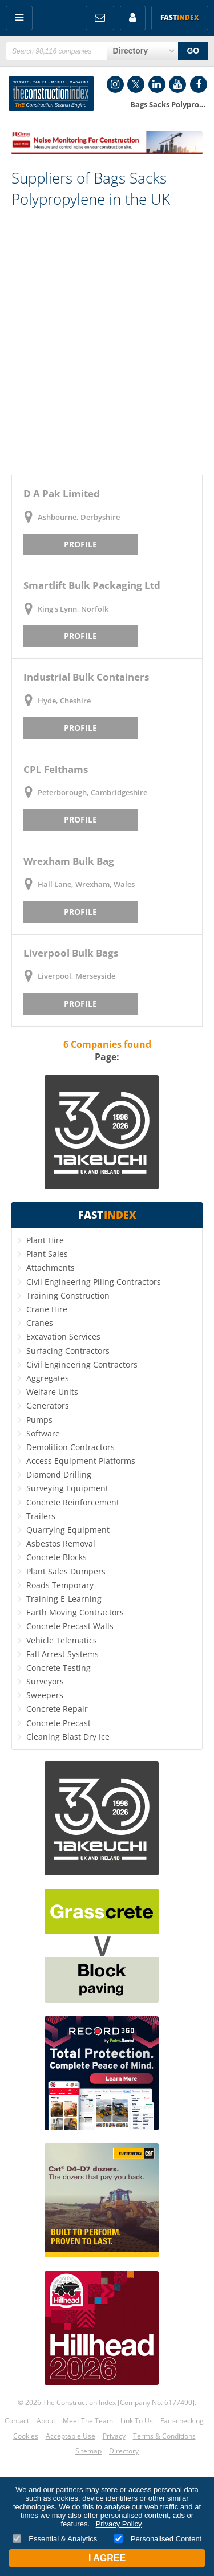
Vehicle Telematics (61, 1640)
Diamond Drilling (58, 1474)
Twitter (135, 84)
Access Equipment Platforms (80, 1460)
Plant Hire (45, 1240)
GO (193, 50)
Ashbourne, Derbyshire (79, 517)
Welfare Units (52, 1391)
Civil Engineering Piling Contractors (93, 1281)
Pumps (39, 1419)
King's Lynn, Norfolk (73, 609)
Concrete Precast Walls (70, 1626)
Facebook (198, 84)
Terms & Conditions (164, 2436)
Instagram (115, 84)
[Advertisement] (107, 345)
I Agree (107, 2558)
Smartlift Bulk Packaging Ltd (91, 585)
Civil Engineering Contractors (82, 1364)
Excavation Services (63, 1336)
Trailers (40, 1516)
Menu (19, 18)
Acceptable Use (70, 2436)
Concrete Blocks (56, 1557)
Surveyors (45, 1681)
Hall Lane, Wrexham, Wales (86, 884)
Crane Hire (46, 1309)
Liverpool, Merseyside (76, 976)
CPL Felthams (55, 769)
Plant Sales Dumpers (66, 1571)
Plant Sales (47, 1253)
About (46, 2421)
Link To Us (136, 2421)
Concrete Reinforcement (72, 1502)
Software (43, 1433)
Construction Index (51, 93)
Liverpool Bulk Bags (70, 952)
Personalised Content (157, 2538)
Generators (47, 1405)
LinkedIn (156, 84)
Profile (80, 544)
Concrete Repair (57, 1708)
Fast (179, 17)
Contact (17, 2421)
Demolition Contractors (70, 1447)
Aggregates (47, 1378)
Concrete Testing (58, 1667)
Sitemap (88, 2451)
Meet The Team (88, 2421)
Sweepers (44, 1695)
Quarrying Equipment (68, 1529)
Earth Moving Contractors (75, 1612)
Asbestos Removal (60, 1543)
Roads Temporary (60, 1585)
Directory (124, 2451)
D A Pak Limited (61, 493)
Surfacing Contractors (68, 1350)
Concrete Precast (58, 1723)
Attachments (50, 1267)
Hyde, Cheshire (64, 700)
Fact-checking (182, 2421)
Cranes (39, 1322)
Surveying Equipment (67, 1488)
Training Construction (68, 1295)
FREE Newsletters (100, 18)
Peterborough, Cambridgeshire (92, 792)
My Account (133, 18)
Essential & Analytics (55, 2538)
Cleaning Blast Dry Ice (68, 1736)
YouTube (177, 84)
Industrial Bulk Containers (86, 676)
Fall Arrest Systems (62, 1654)
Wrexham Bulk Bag (68, 861)
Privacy (114, 2436)
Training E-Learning (64, 1598)
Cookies (25, 2436)
